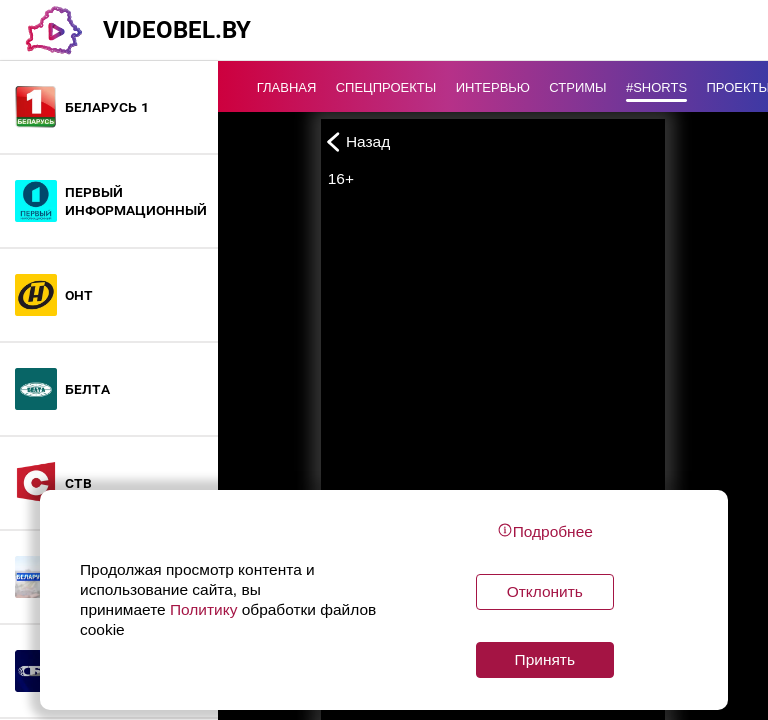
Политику (204, 609)
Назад (355, 141)
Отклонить (545, 591)
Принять (545, 659)
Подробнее (545, 531)
